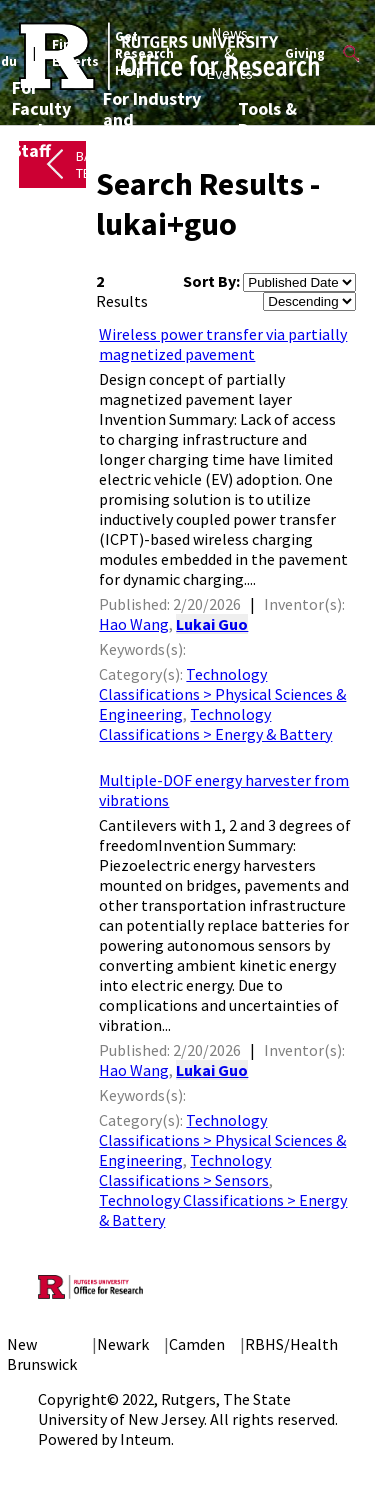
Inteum (145, 1439)
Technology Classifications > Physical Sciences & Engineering (222, 694)
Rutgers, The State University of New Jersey (164, 1409)
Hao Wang (134, 624)
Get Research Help (144, 53)
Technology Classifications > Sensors (185, 1170)
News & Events (229, 53)
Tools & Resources (279, 119)
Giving (305, 53)
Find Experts (75, 53)
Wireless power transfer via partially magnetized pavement (223, 344)
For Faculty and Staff (41, 119)
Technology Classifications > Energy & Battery (215, 724)
